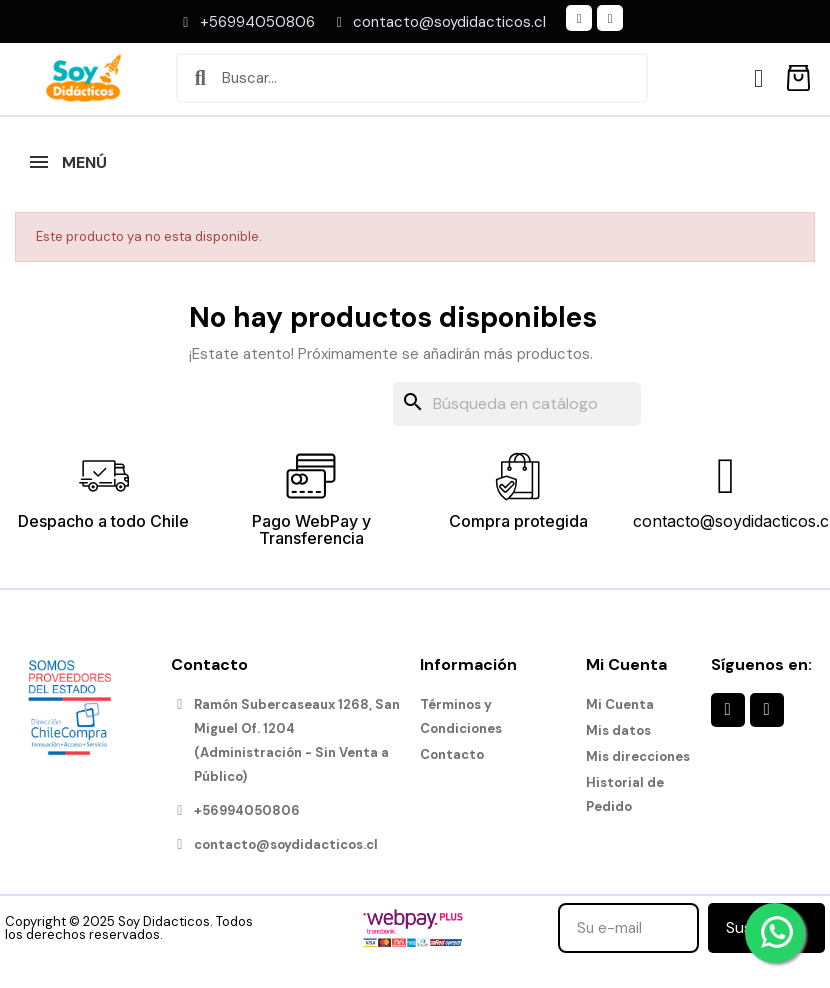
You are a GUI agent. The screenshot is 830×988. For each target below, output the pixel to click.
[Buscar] (517, 404)
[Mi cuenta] (758, 78)
